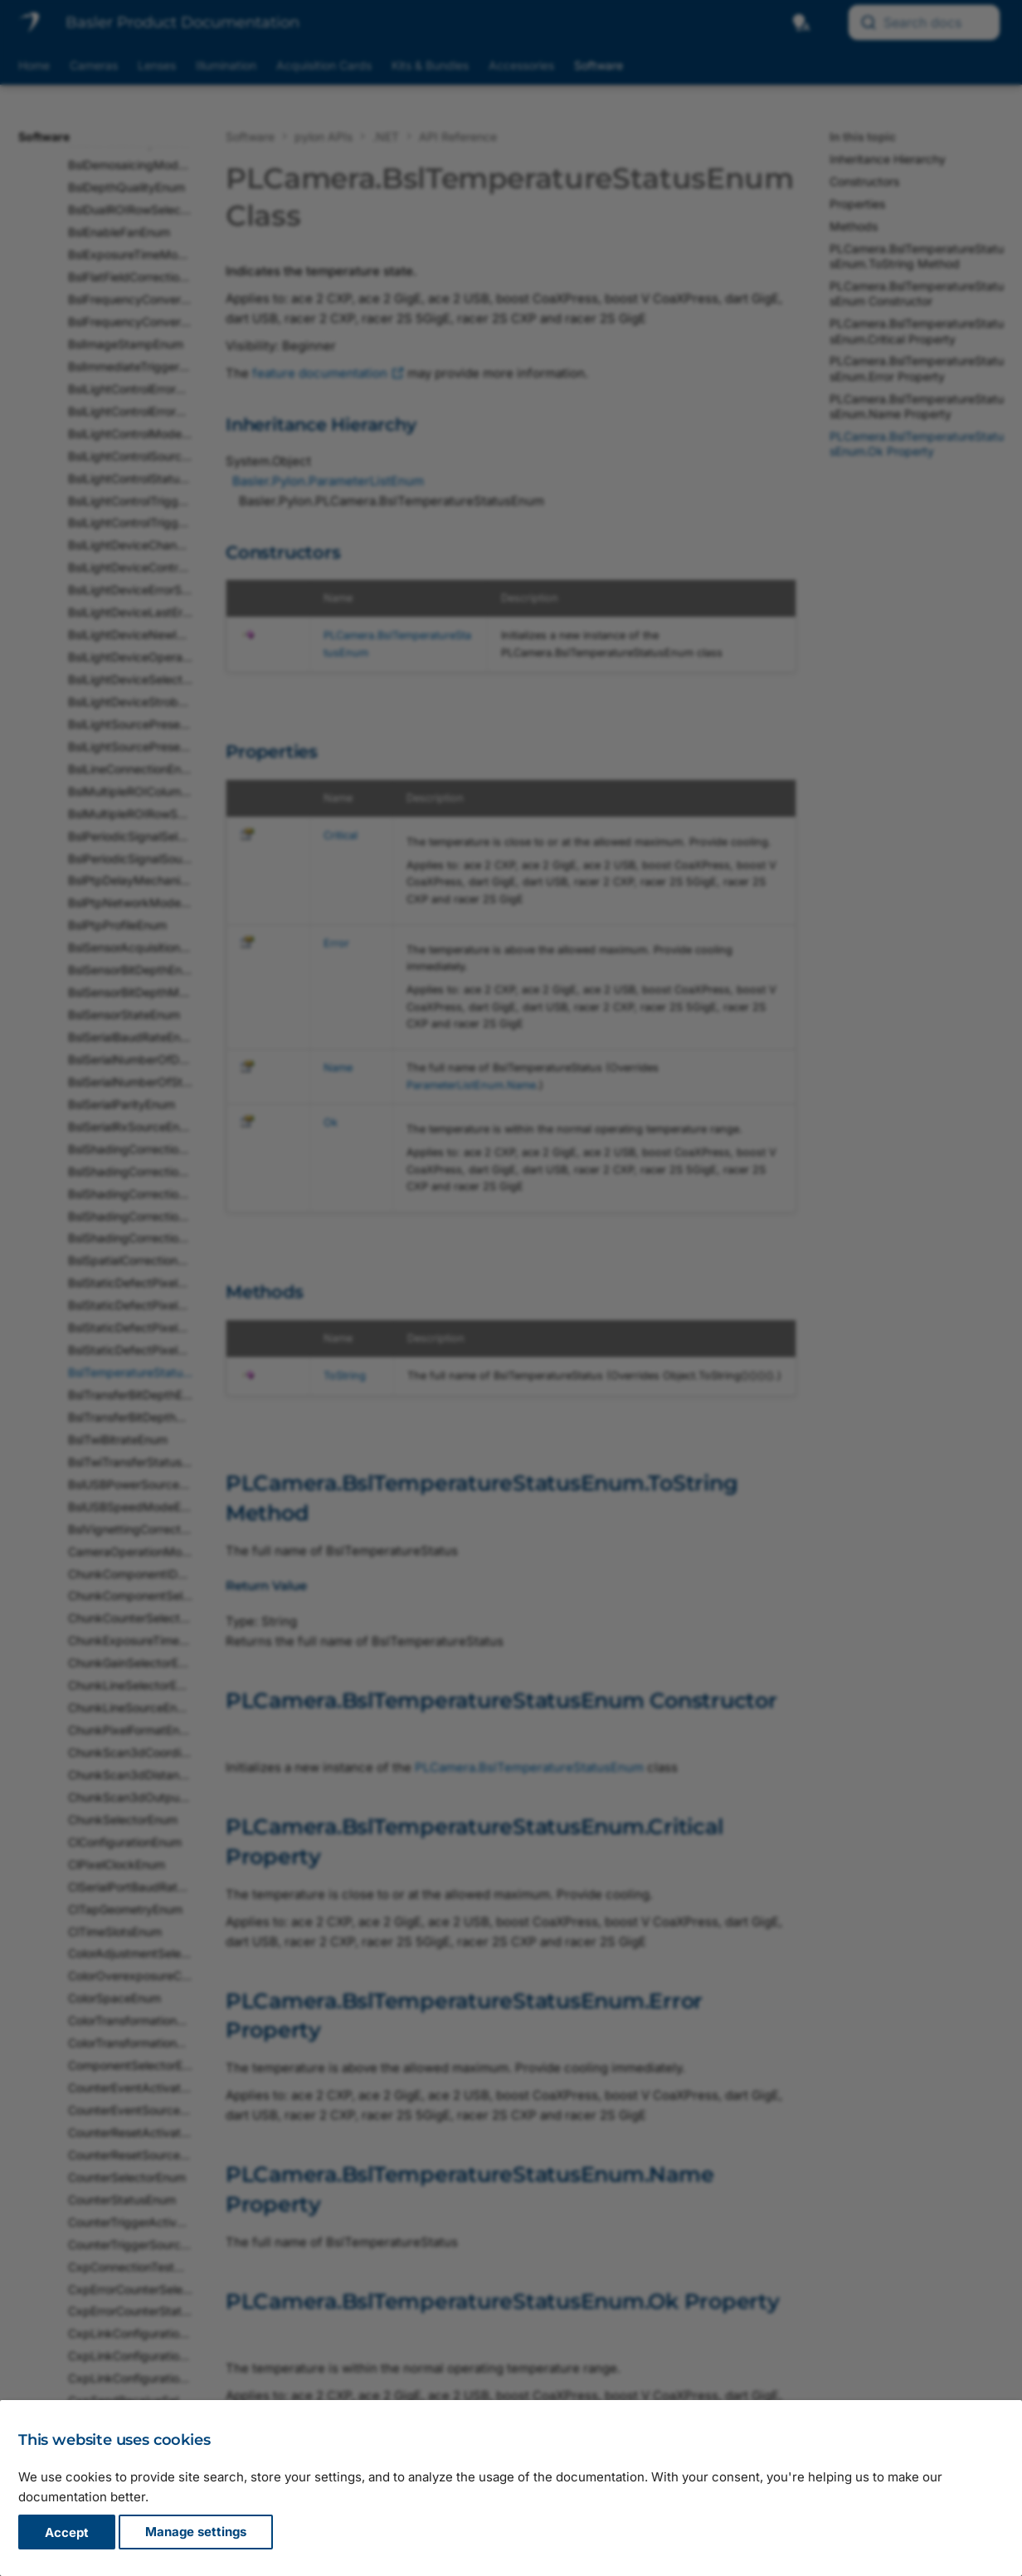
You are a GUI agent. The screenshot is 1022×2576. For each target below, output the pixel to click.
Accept (67, 2532)
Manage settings (195, 2532)
